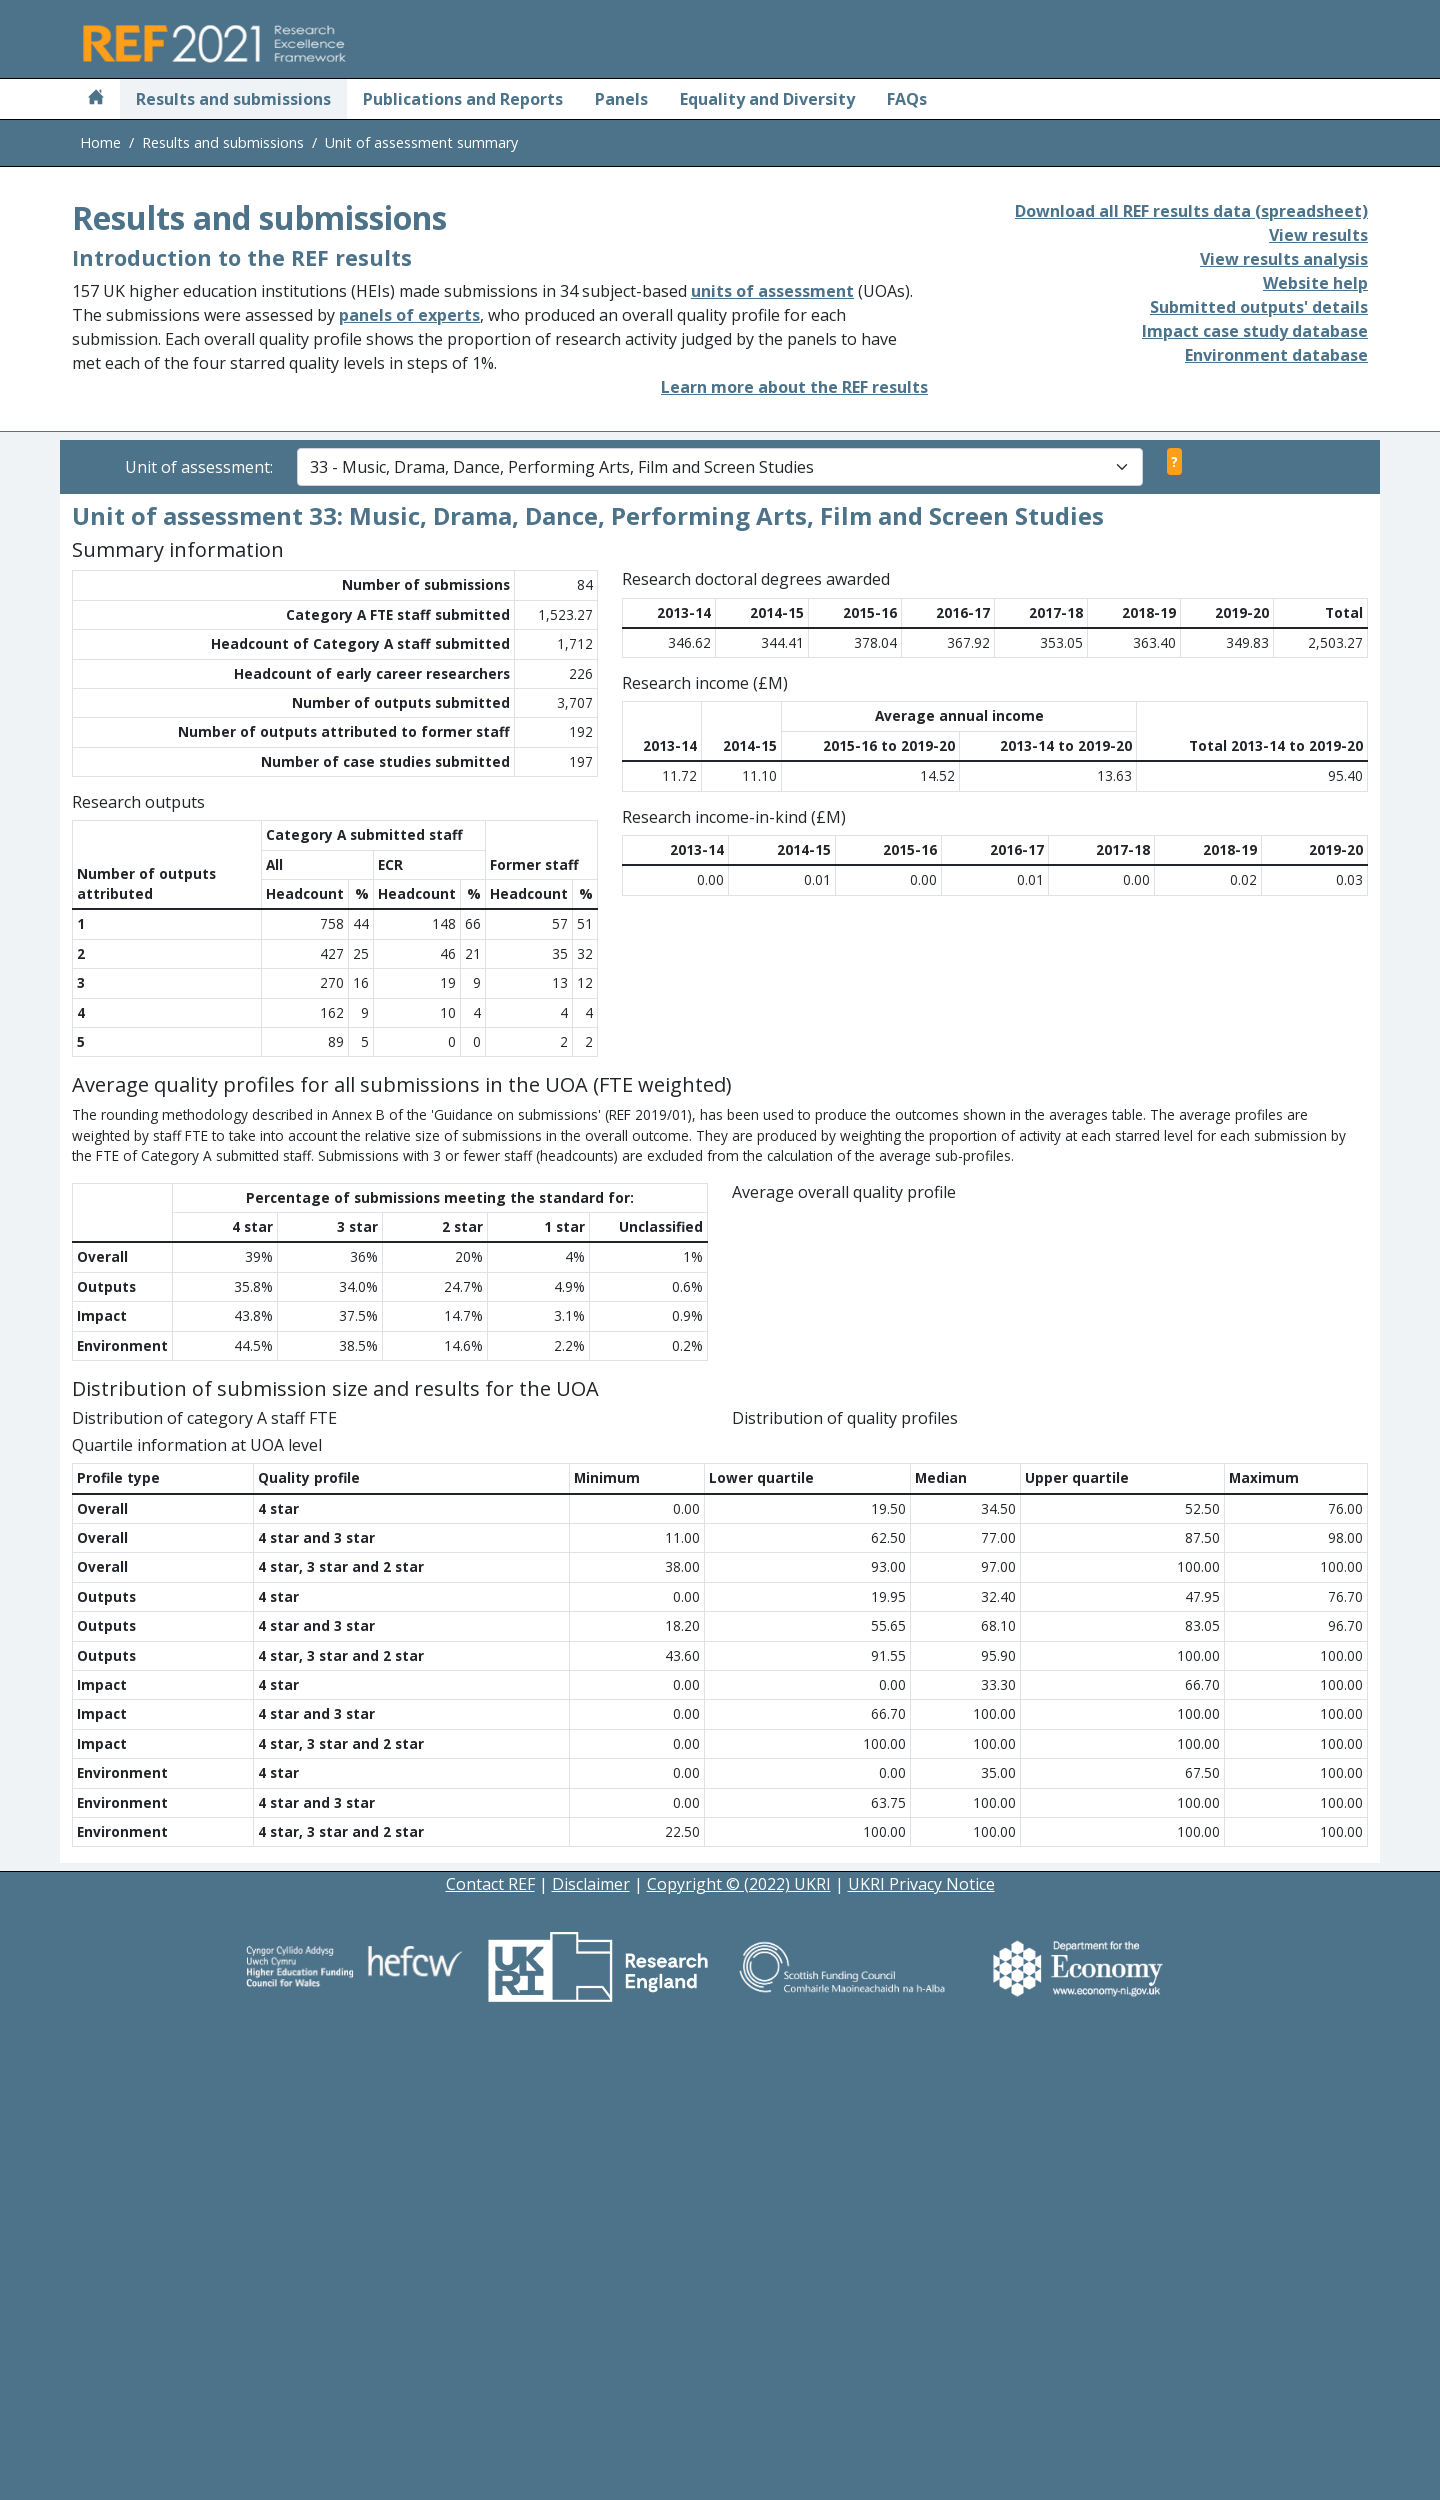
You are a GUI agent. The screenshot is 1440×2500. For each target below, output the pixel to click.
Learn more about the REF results (794, 387)
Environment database (1276, 355)
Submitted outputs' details (1259, 307)
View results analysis (1284, 259)
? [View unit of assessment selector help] (1174, 461)
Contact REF (490, 2353)
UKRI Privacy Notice (921, 2353)
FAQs (907, 99)
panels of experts (409, 315)
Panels (621, 99)
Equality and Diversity (767, 99)
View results (1318, 235)
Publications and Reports (463, 99)
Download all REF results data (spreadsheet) (1191, 211)
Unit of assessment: (199, 467)
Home (100, 142)
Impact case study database (1255, 331)
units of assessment (772, 291)
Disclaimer (591, 2353)
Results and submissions (233, 99)
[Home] (96, 99)
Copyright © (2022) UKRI (739, 2353)
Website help (1315, 283)
